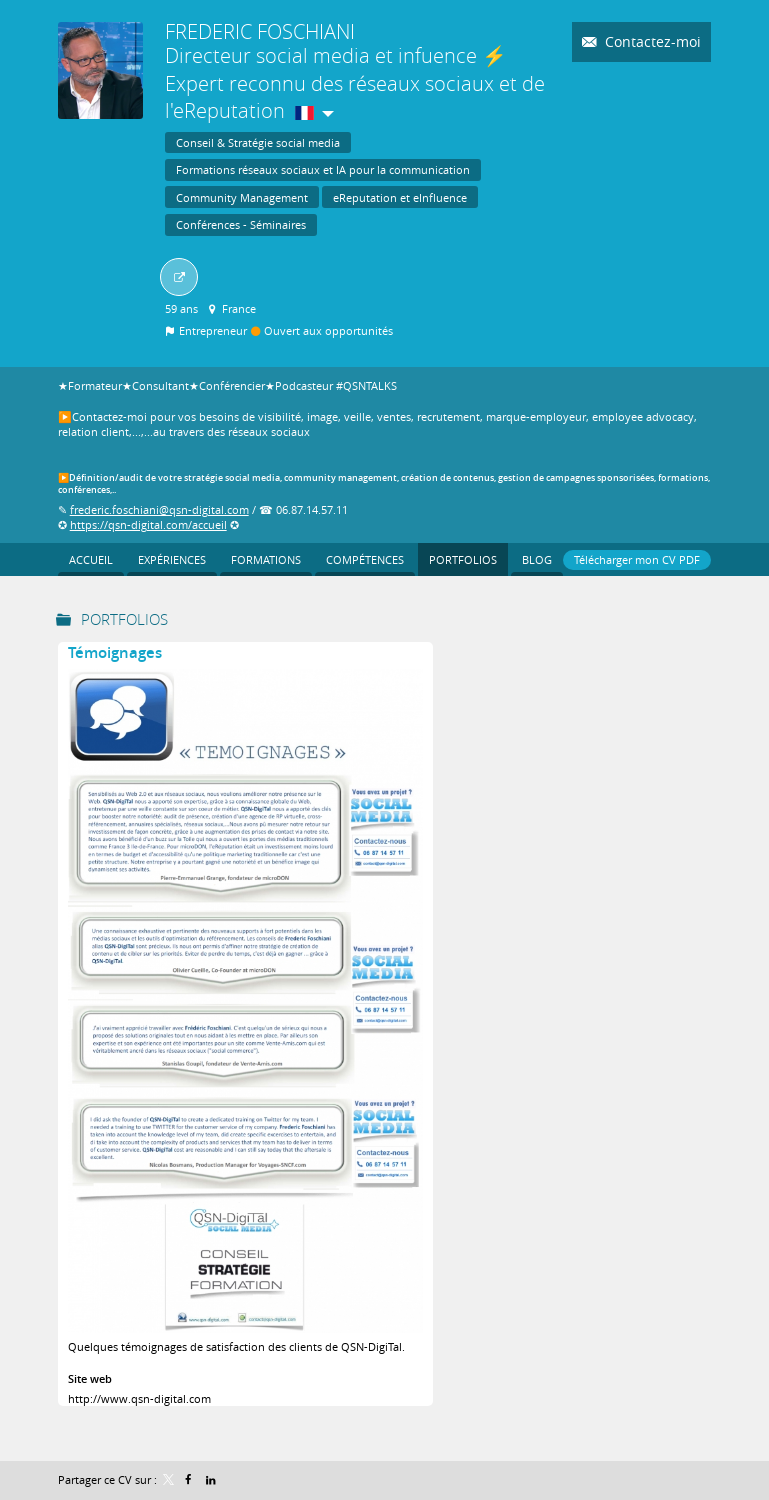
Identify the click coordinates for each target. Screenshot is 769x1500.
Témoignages (115, 652)
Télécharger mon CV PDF (637, 559)
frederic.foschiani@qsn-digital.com (159, 509)
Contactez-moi (651, 41)
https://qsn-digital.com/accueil (148, 524)
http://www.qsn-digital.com (139, 1398)
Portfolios (124, 619)
